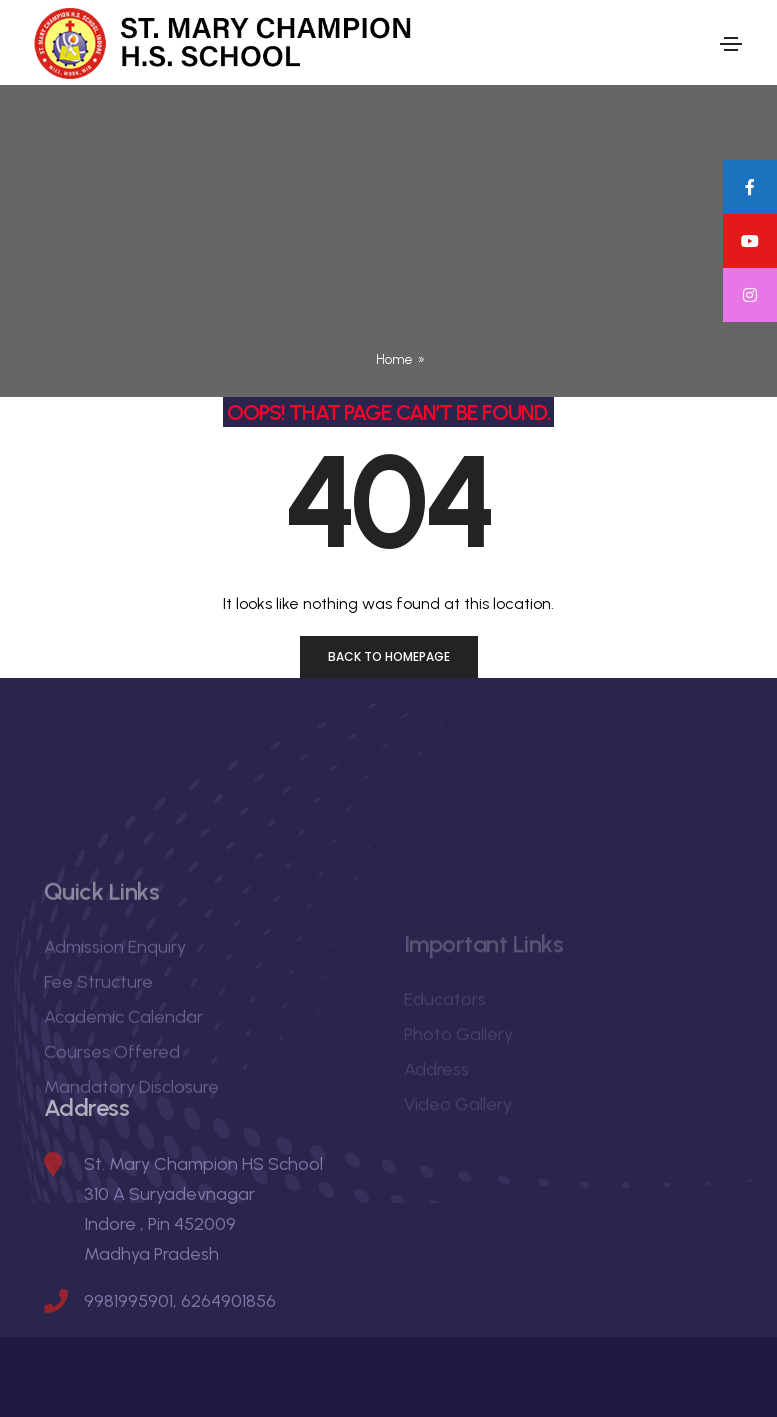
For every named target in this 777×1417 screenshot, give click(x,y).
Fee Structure (98, 1064)
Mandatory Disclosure (131, 1169)
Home (394, 359)
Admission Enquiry (115, 1029)
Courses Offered (112, 1134)
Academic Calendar (123, 1099)
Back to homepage (389, 656)
